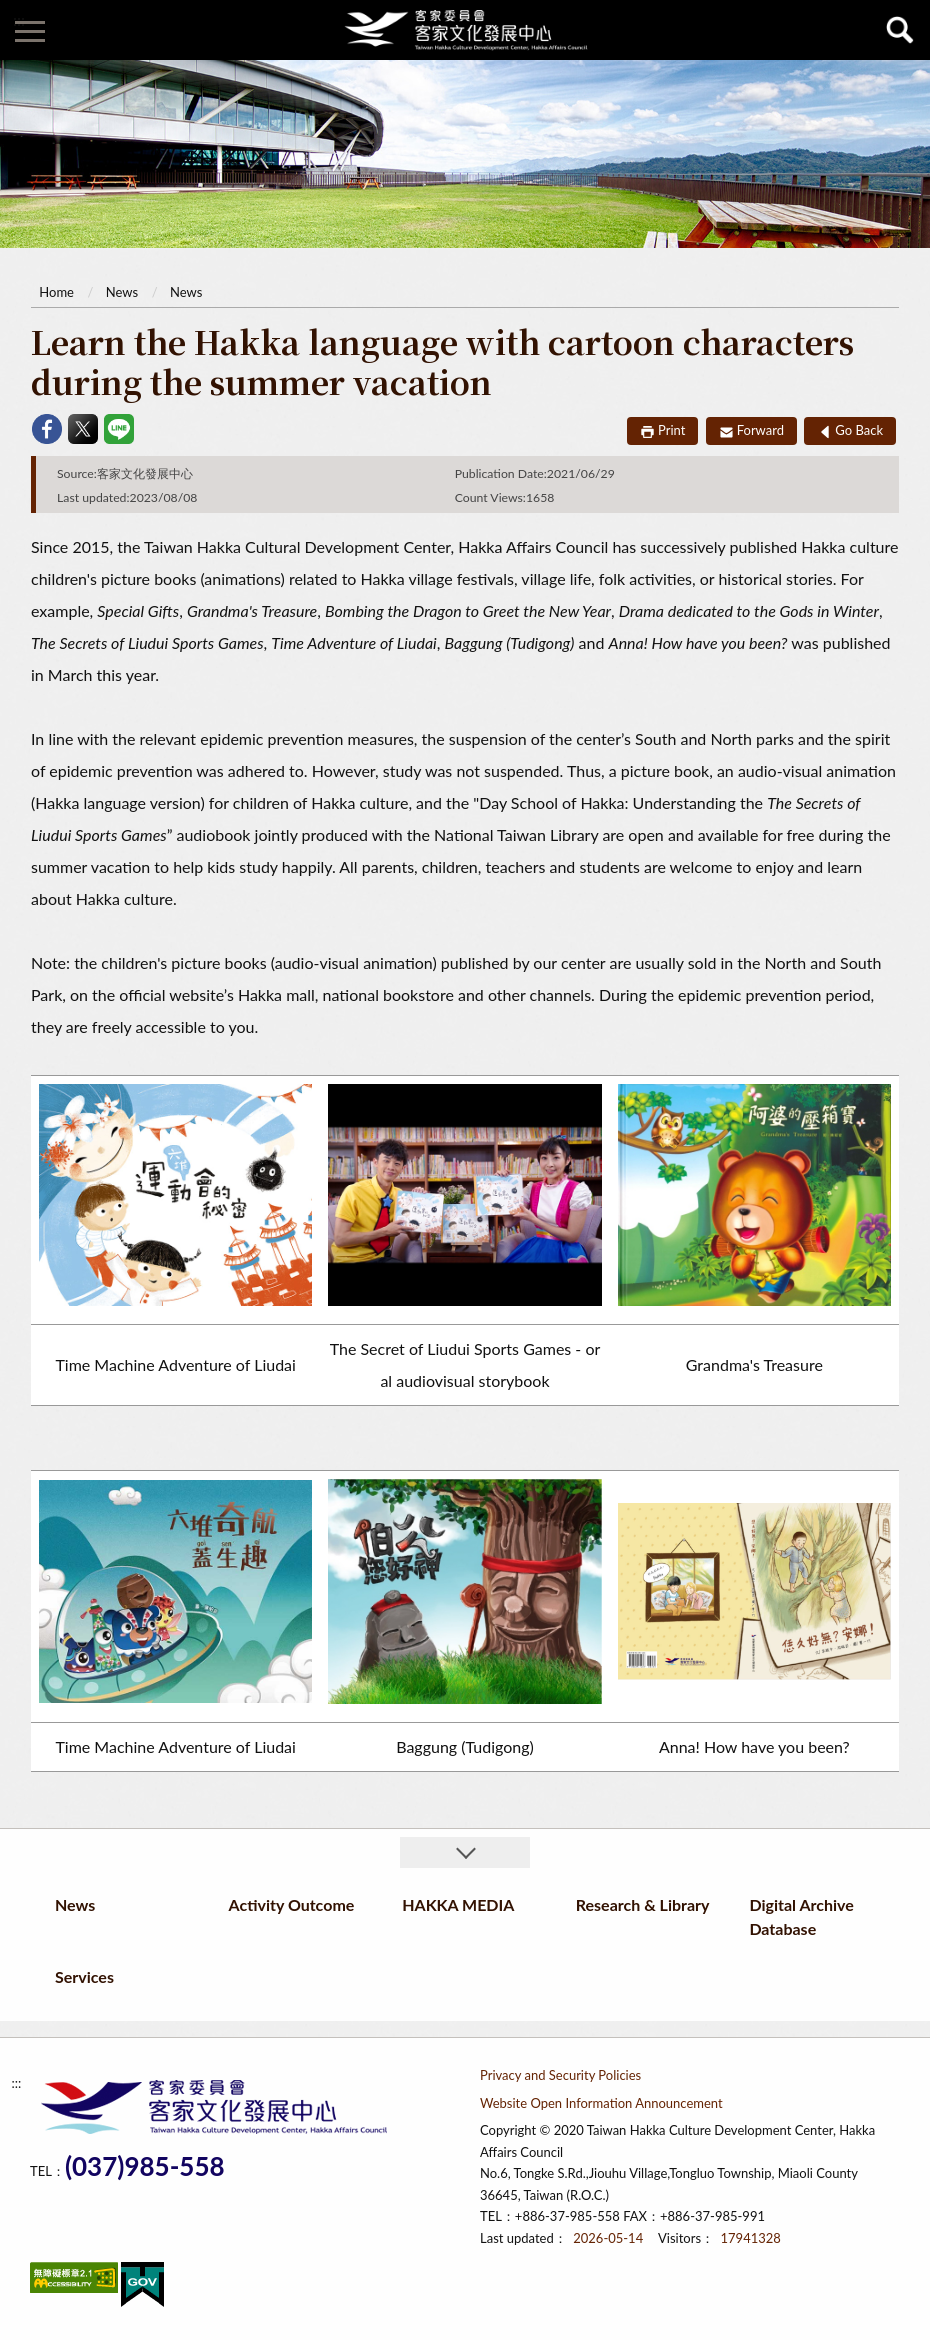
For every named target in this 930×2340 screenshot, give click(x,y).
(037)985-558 (145, 2166)
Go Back (859, 430)
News (122, 292)
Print (671, 430)
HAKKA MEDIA (458, 1904)
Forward (760, 430)
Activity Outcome (292, 1904)
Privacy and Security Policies (560, 2075)
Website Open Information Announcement (601, 2103)
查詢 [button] (900, 30)
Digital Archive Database (801, 1916)
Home (56, 292)
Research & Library (643, 1904)
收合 (465, 1852)
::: (19, 19)
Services (84, 1976)
